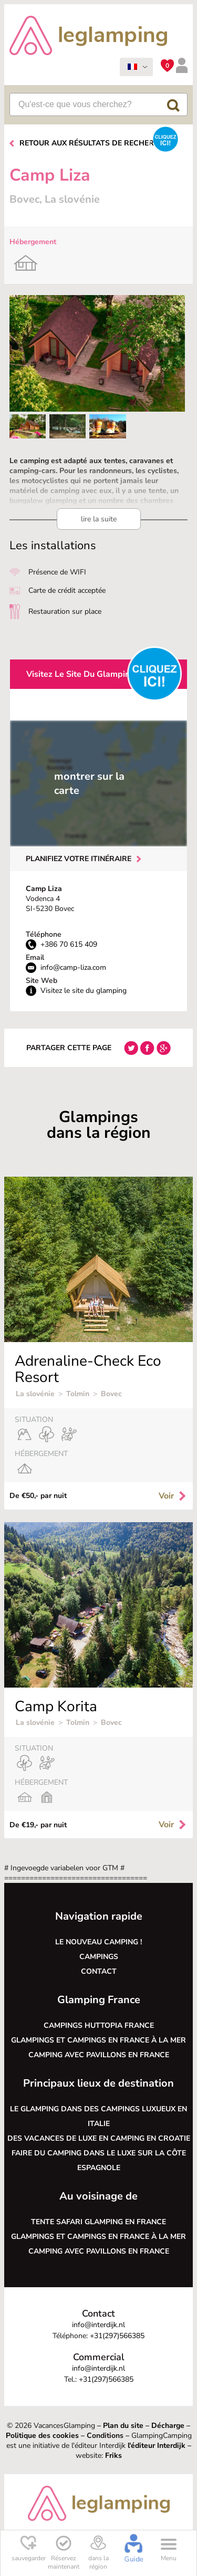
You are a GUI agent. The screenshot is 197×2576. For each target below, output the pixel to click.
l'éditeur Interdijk (156, 2446)
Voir (173, 1496)
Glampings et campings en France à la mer (98, 2040)
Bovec (111, 1394)
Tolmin (77, 1394)
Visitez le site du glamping (80, 674)
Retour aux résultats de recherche (94, 143)
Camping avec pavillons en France (98, 2055)
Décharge (167, 2426)
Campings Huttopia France (99, 2025)
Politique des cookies (42, 2436)
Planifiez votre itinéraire (78, 859)
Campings (98, 1957)
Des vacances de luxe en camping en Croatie (98, 2138)
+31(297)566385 (117, 2336)
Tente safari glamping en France (98, 2222)
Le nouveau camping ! (98, 1942)
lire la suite (99, 519)
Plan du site (123, 2426)
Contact (99, 1971)
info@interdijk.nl (98, 2325)
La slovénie (35, 1394)
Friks (113, 2455)
